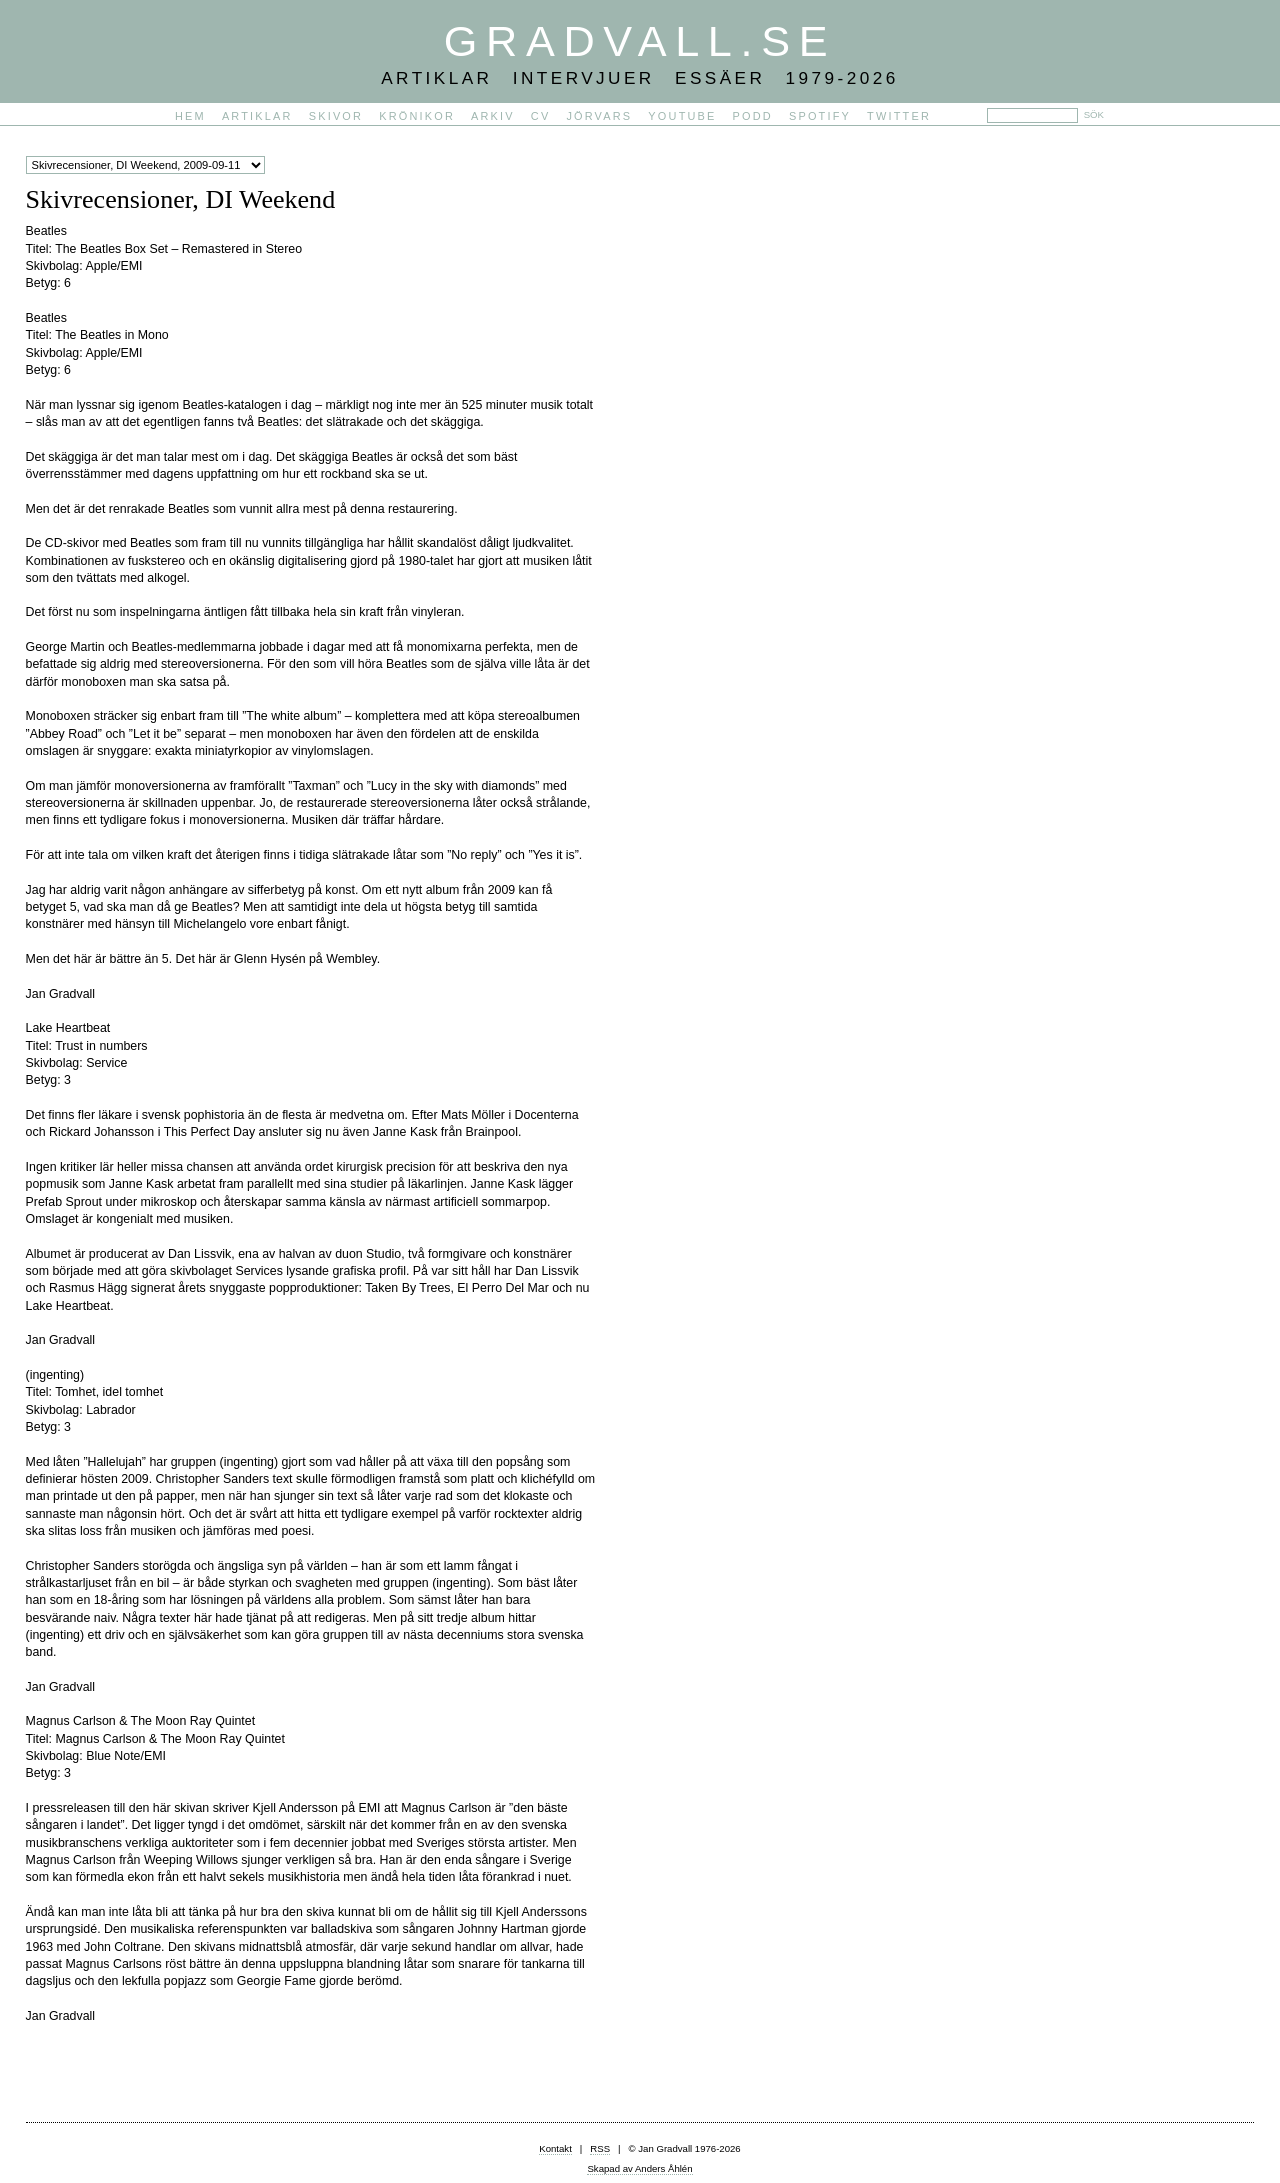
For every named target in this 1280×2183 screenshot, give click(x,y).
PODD (753, 116)
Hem (190, 116)
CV (541, 116)
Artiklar (257, 116)
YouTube (682, 116)
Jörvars (599, 116)
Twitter (899, 116)
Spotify (820, 116)
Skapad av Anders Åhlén (639, 2168)
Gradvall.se (640, 41)
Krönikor (417, 116)
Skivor (336, 116)
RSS (600, 2148)
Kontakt (555, 2148)
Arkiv (493, 116)
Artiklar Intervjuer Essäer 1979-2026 (640, 78)
